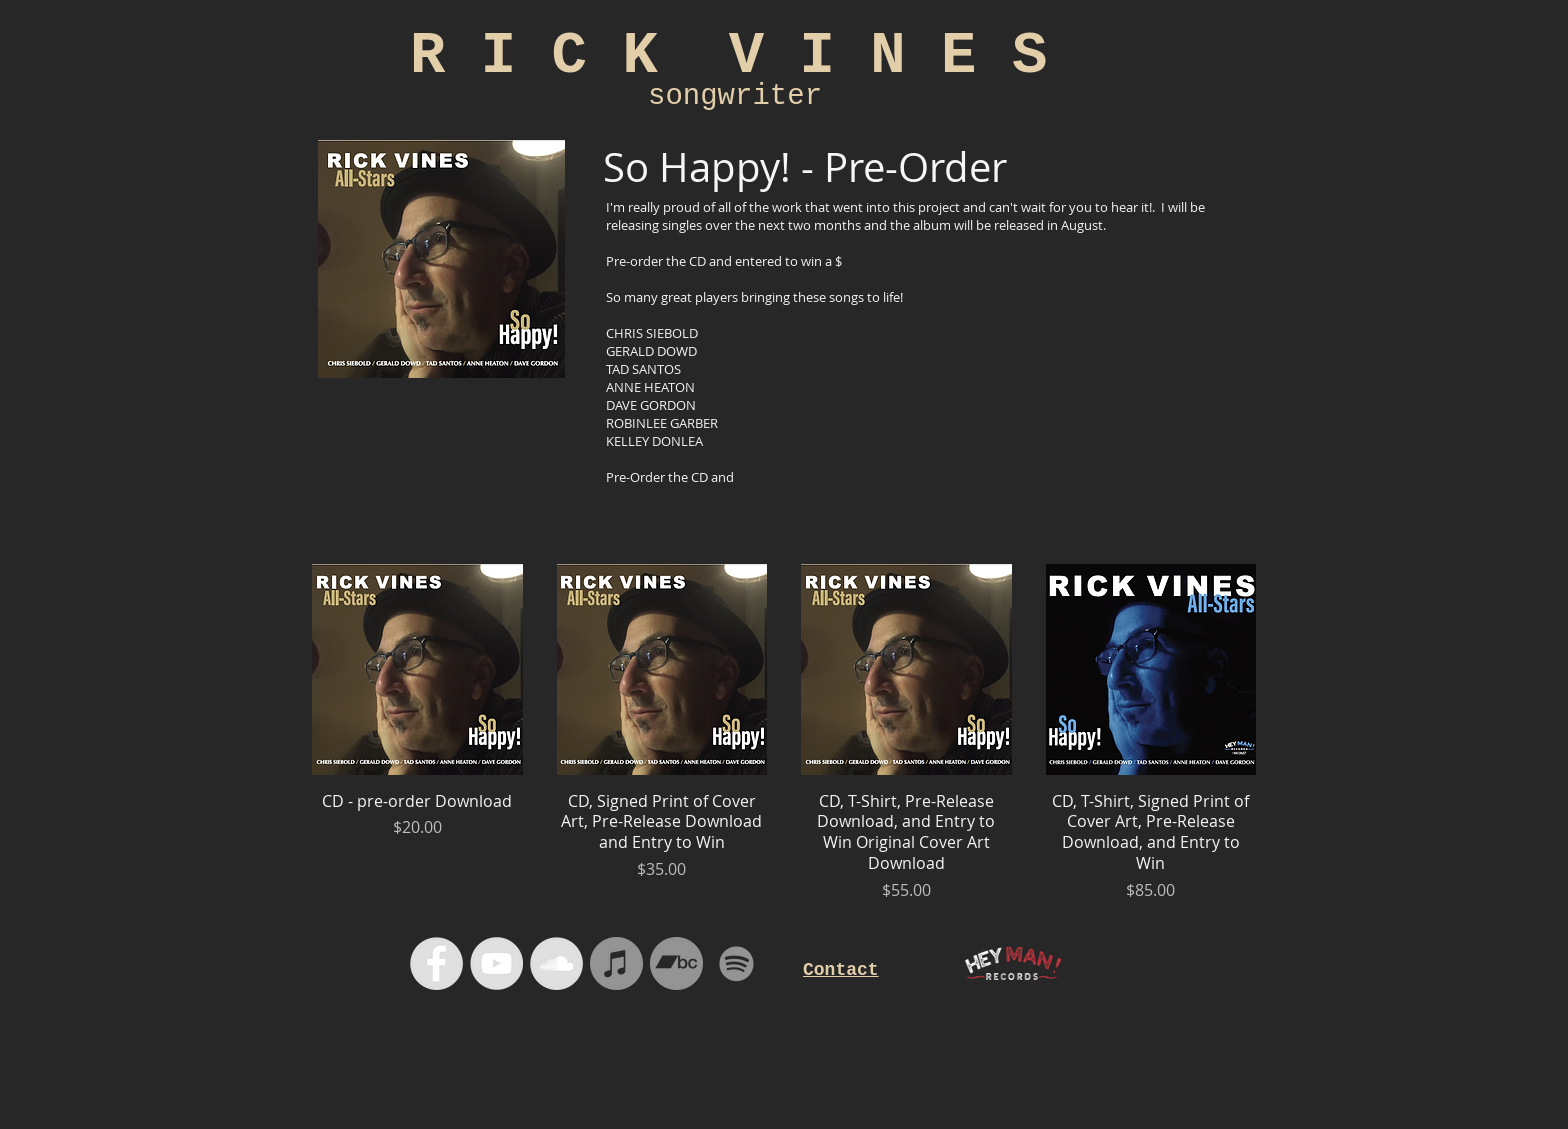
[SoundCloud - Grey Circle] (556, 963)
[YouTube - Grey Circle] (496, 963)
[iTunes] (616, 963)
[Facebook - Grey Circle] (436, 963)
